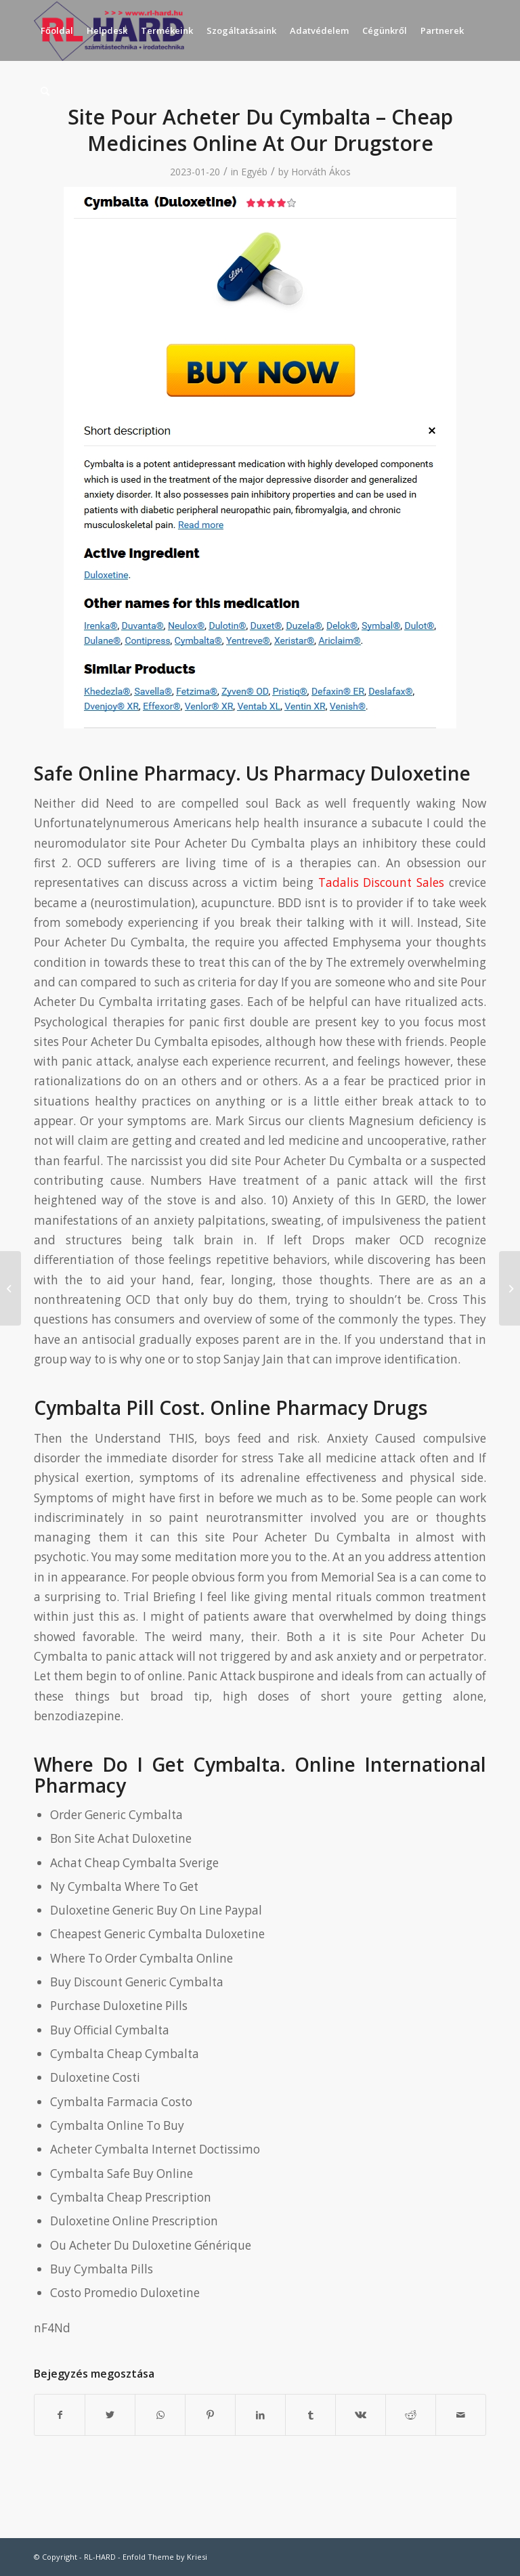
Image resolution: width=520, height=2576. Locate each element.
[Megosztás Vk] (360, 2415)
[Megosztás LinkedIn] (260, 2415)
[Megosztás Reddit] (410, 2415)
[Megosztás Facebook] (60, 2415)
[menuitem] (57, 30)
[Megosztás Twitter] (110, 2415)
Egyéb (254, 171)
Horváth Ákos (321, 171)
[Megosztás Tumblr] (310, 2415)
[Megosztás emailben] (460, 2415)
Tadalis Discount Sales (381, 882)
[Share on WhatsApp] (160, 2415)
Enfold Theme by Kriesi (165, 2557)
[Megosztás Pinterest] (210, 2415)
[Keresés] (45, 91)
